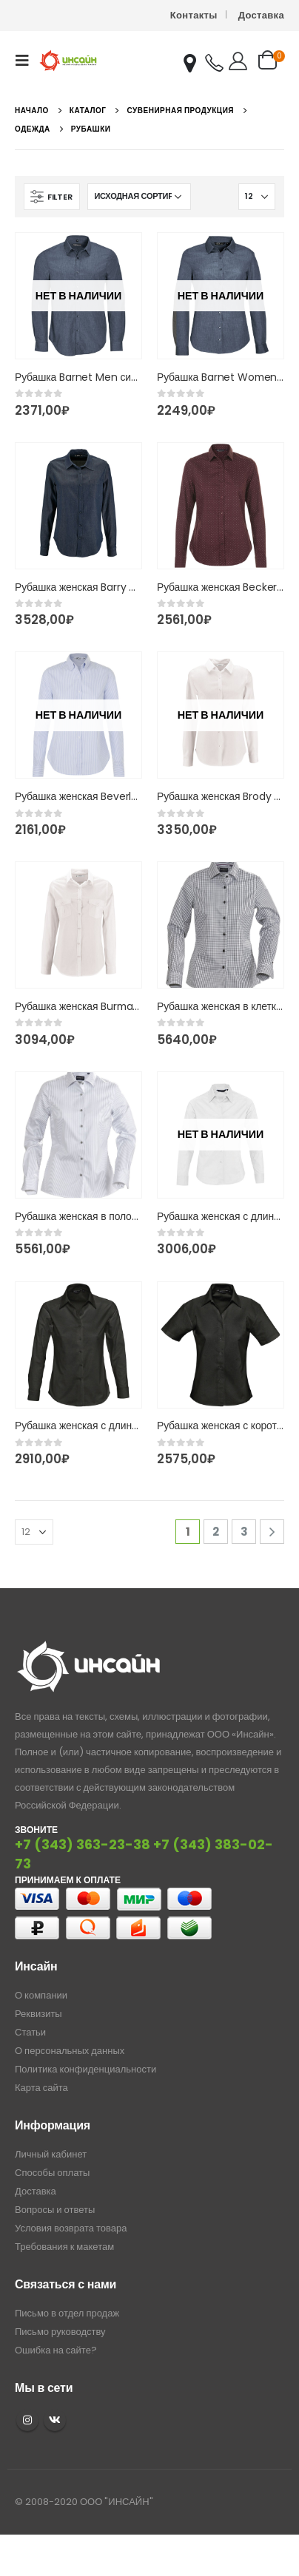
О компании (41, 1995)
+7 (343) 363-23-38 (82, 1844)
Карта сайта (41, 2088)
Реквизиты (38, 2014)
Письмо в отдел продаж (67, 2313)
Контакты (194, 15)
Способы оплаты (52, 2173)
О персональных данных (69, 2051)
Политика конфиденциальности (85, 2069)
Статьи (30, 2032)
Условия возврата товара (71, 2228)
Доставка (261, 15)
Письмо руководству (60, 2332)
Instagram (27, 2420)
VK (55, 2420)
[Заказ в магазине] (139, 196)
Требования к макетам (64, 2247)
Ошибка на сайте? (56, 2350)
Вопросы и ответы (55, 2210)
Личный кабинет (51, 2154)
